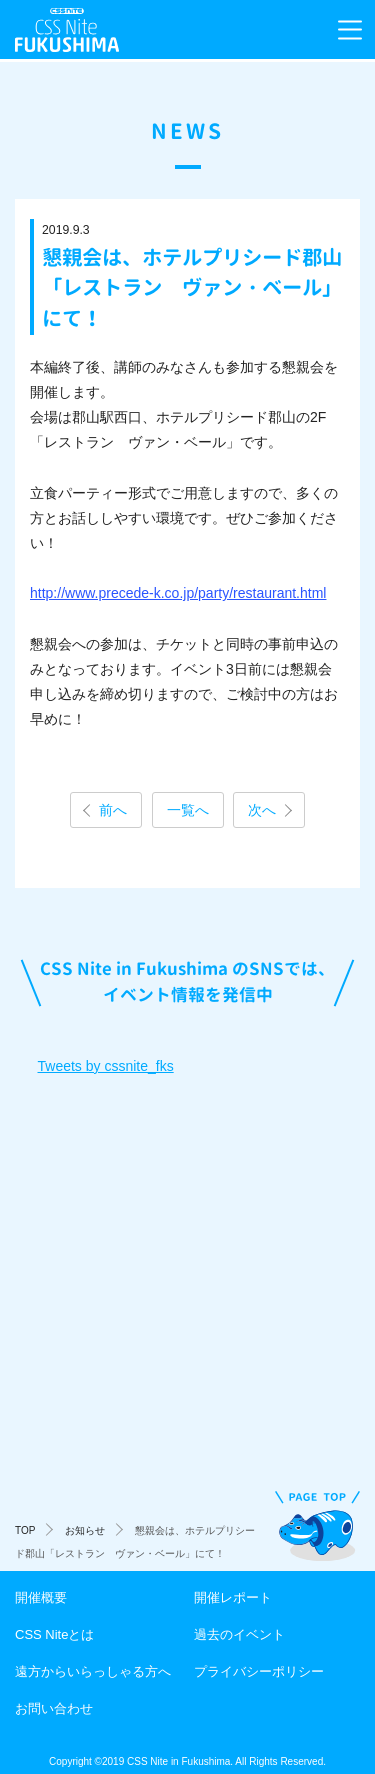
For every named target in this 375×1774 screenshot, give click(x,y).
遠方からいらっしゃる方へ (93, 1671)
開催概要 (41, 1597)
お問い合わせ (54, 1708)
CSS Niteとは (54, 1634)
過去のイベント (239, 1634)
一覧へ (188, 810)
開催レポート (233, 1597)
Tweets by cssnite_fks (106, 1066)
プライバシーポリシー (259, 1671)
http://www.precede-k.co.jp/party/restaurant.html (178, 593)
